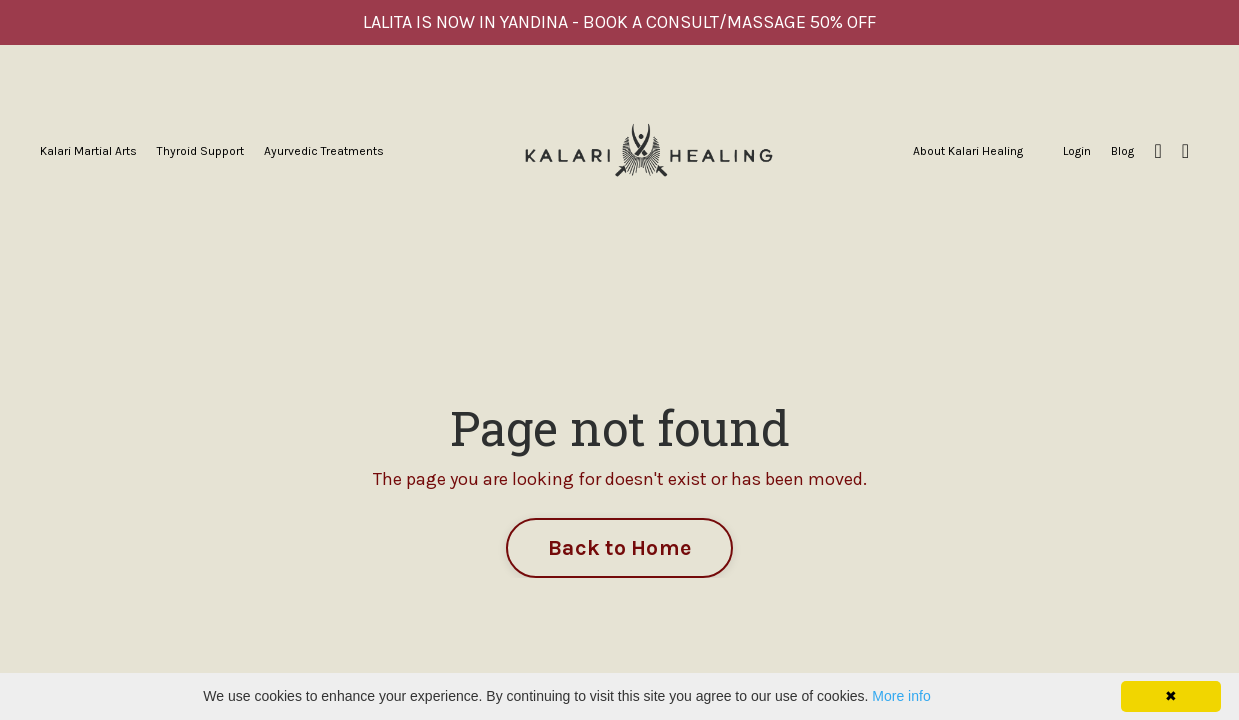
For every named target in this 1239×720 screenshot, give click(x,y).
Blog (1122, 151)
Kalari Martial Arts (88, 151)
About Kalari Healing (968, 151)
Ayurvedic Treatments (324, 151)
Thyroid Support (200, 151)
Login (1077, 151)
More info (901, 696)
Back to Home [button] (619, 547)
